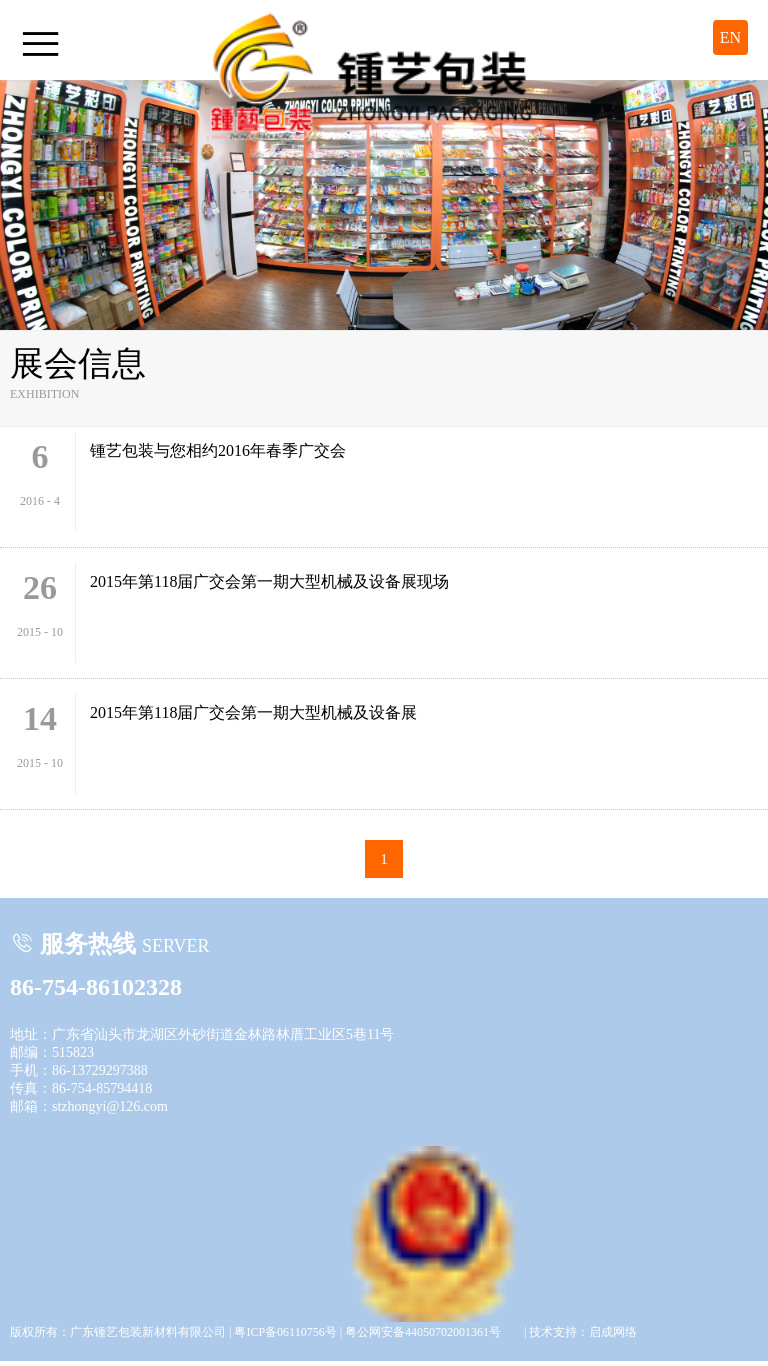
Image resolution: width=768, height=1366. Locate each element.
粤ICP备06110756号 (285, 1332)
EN (730, 37)
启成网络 (613, 1332)
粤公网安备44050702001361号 (433, 1156)
